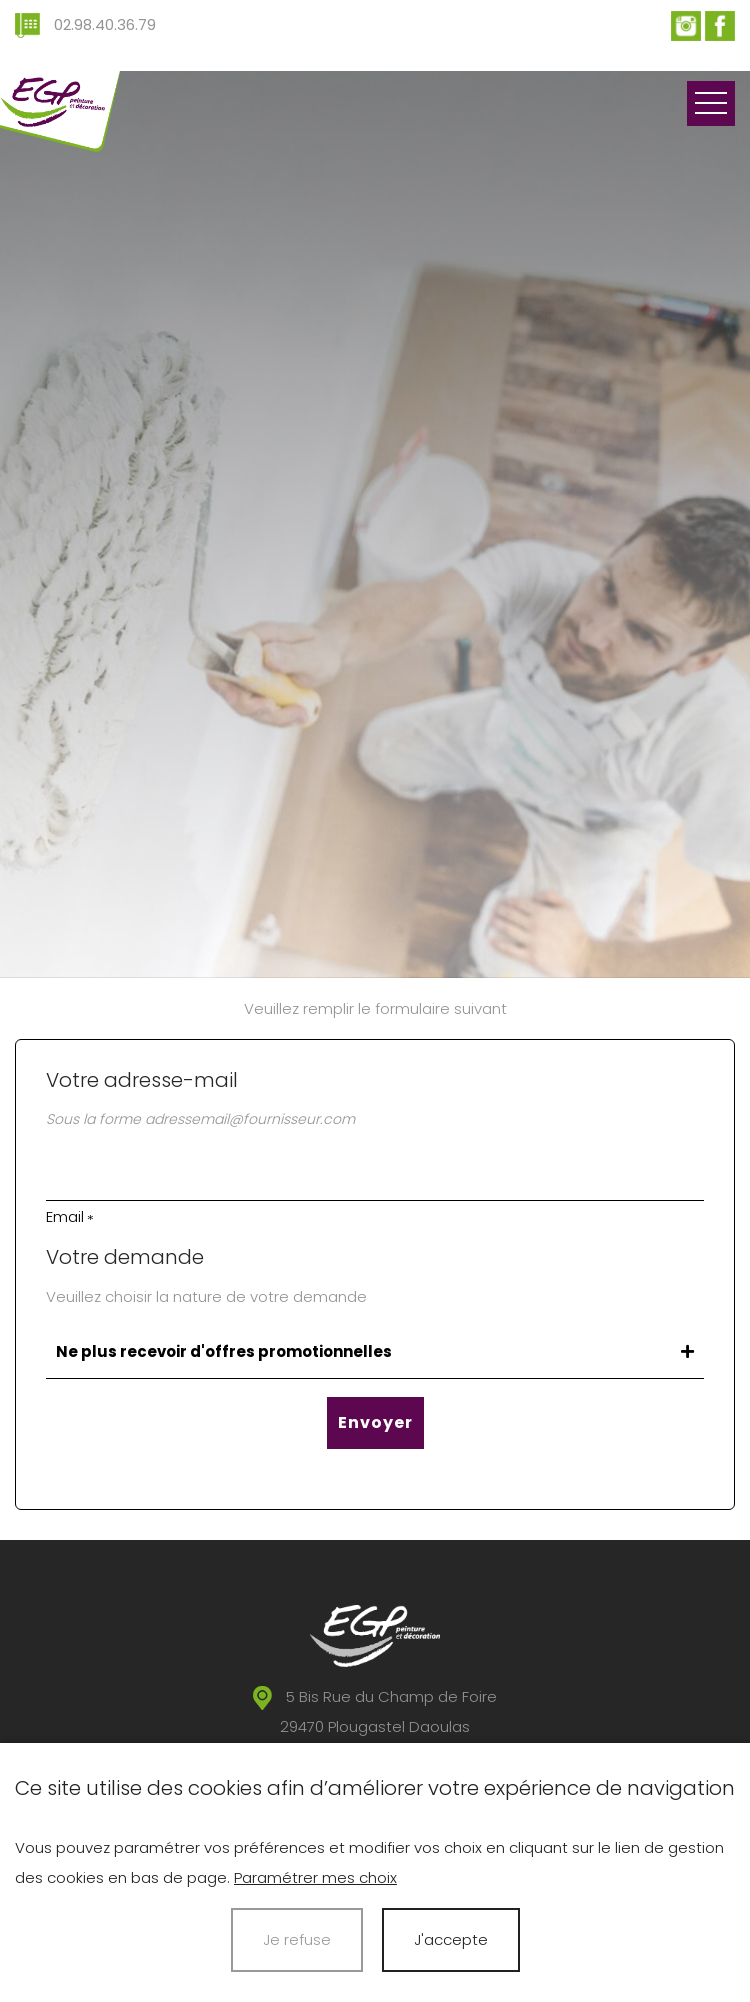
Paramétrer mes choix (315, 1877)
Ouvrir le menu (711, 103)
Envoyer (375, 1422)
